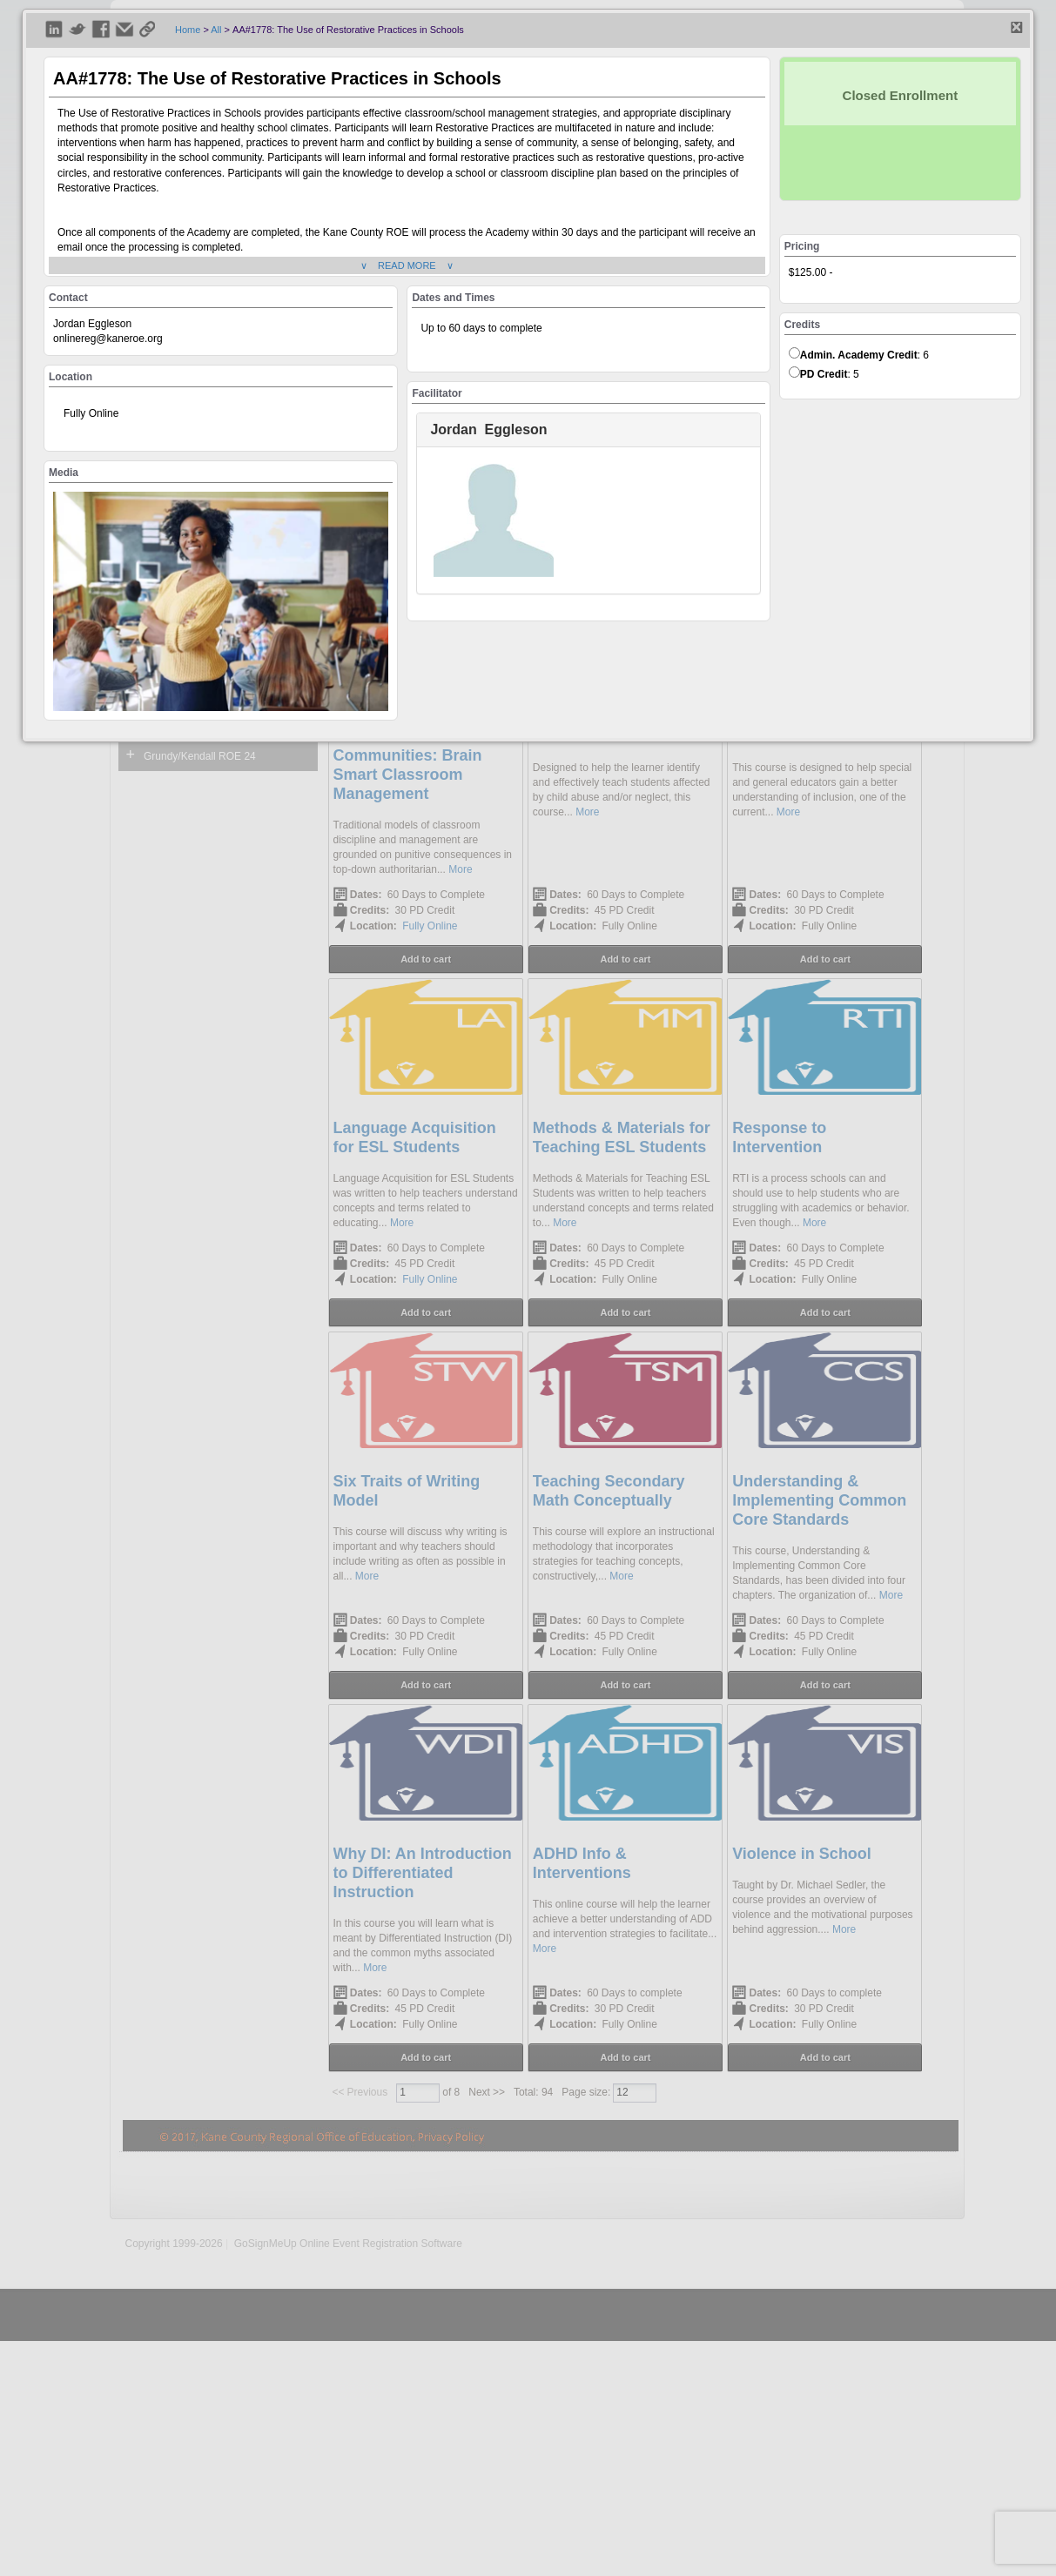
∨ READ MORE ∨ (407, 265)
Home (187, 29)
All (216, 29)
